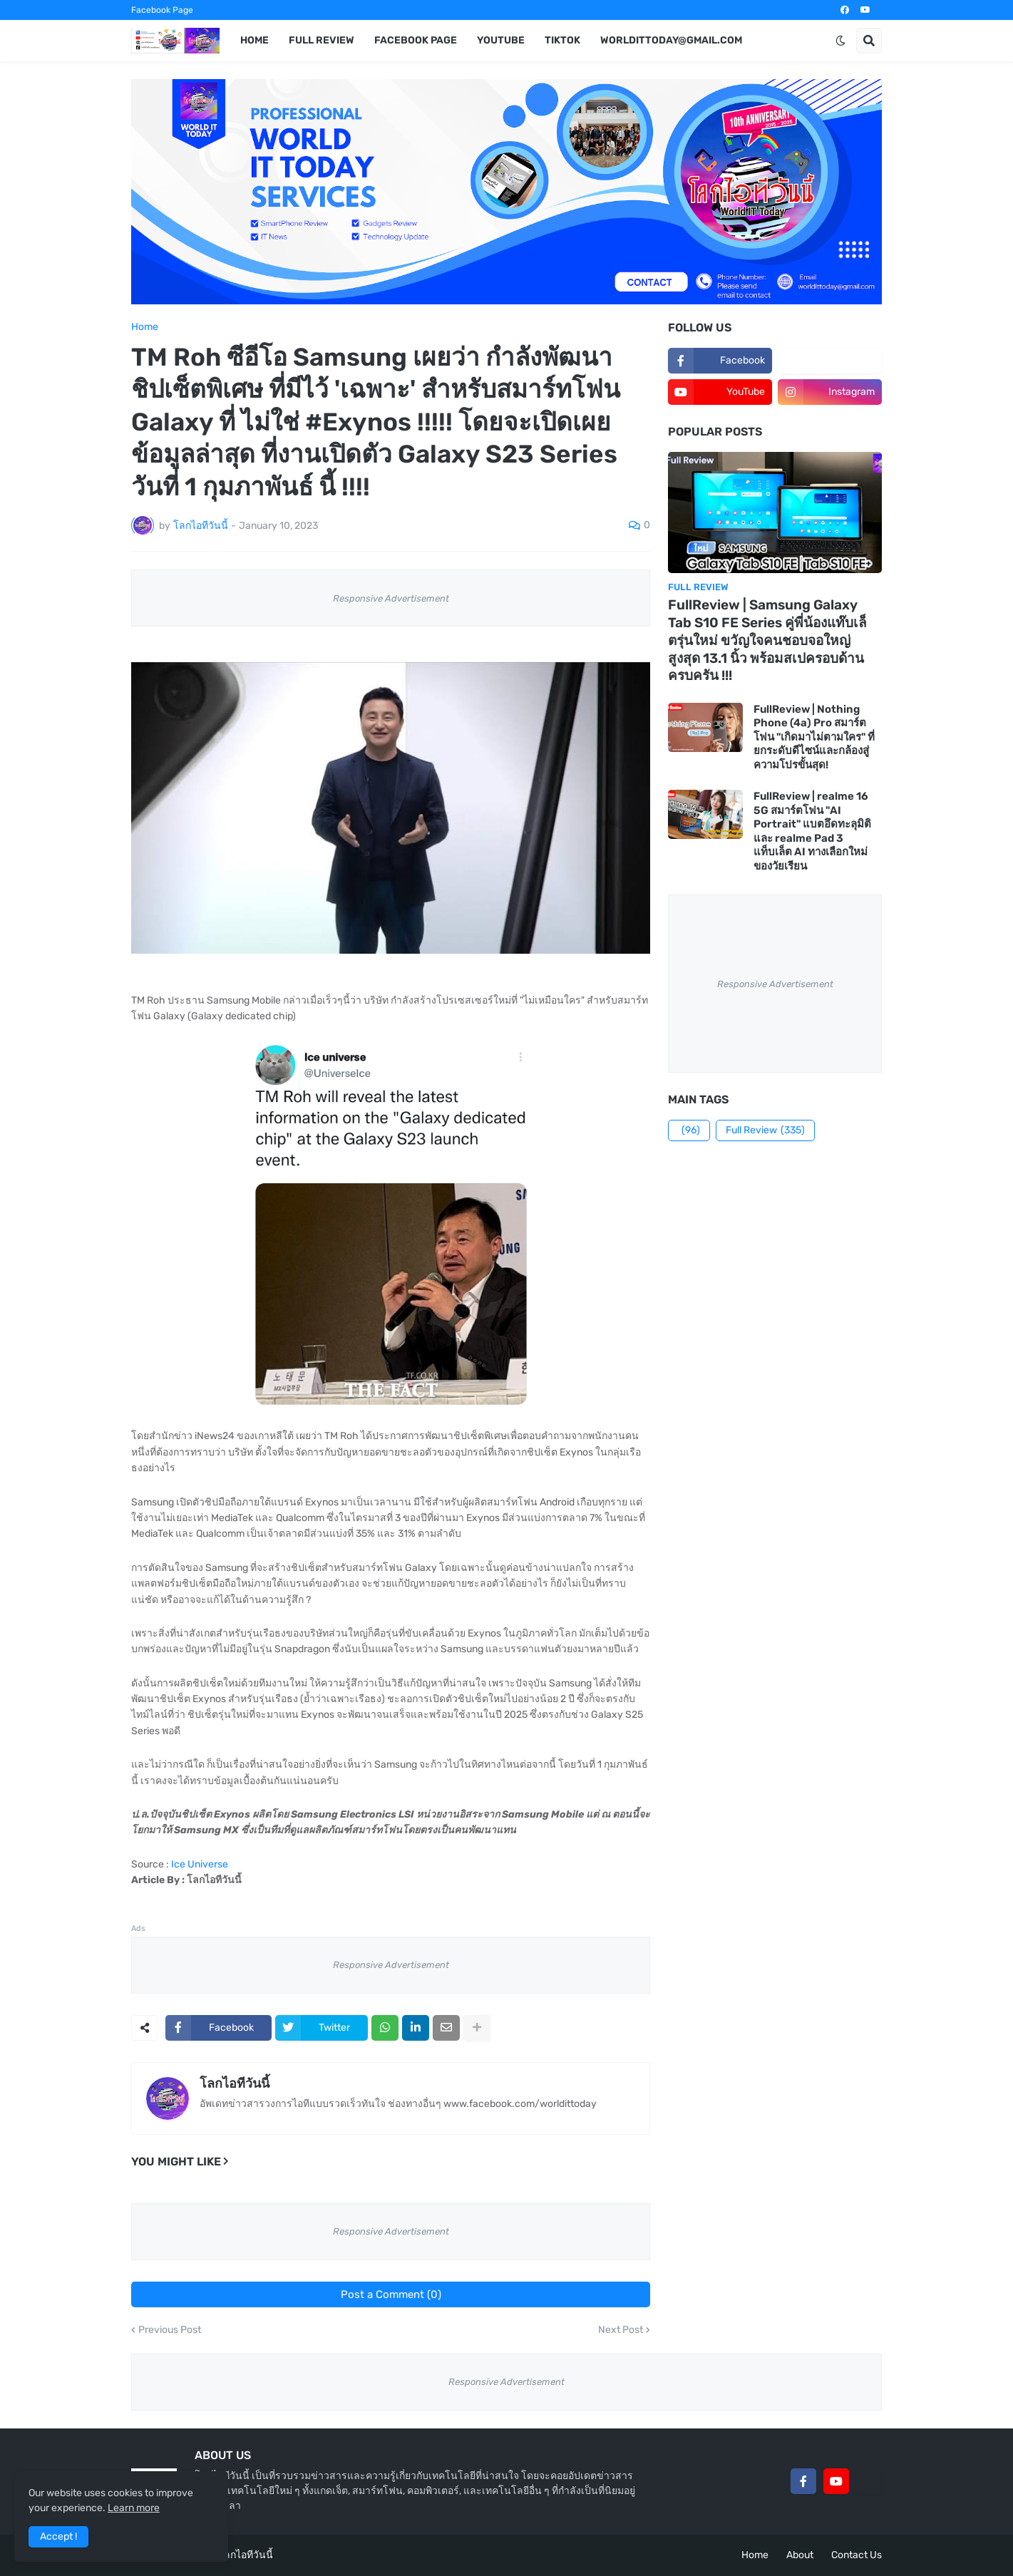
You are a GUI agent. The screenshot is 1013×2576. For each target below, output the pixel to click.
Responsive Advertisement (391, 598)
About (799, 2555)
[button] (840, 40)
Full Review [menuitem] (321, 40)
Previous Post (169, 2330)
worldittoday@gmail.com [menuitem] (671, 40)
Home (144, 327)
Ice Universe (199, 1864)
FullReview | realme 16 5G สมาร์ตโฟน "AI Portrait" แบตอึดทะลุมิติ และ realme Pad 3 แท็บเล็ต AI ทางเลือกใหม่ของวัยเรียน (812, 831)
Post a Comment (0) (391, 2294)
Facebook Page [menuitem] (415, 40)
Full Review (765, 1130)
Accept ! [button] (58, 2536)
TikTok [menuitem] (562, 40)
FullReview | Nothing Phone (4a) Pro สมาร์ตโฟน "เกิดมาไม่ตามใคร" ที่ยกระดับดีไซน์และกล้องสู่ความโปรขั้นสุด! (814, 737)
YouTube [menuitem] (501, 40)
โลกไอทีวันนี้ (234, 2083)
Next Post (620, 2330)
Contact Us (856, 2555)
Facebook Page (162, 10)
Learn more (134, 2508)
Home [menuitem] (254, 40)
